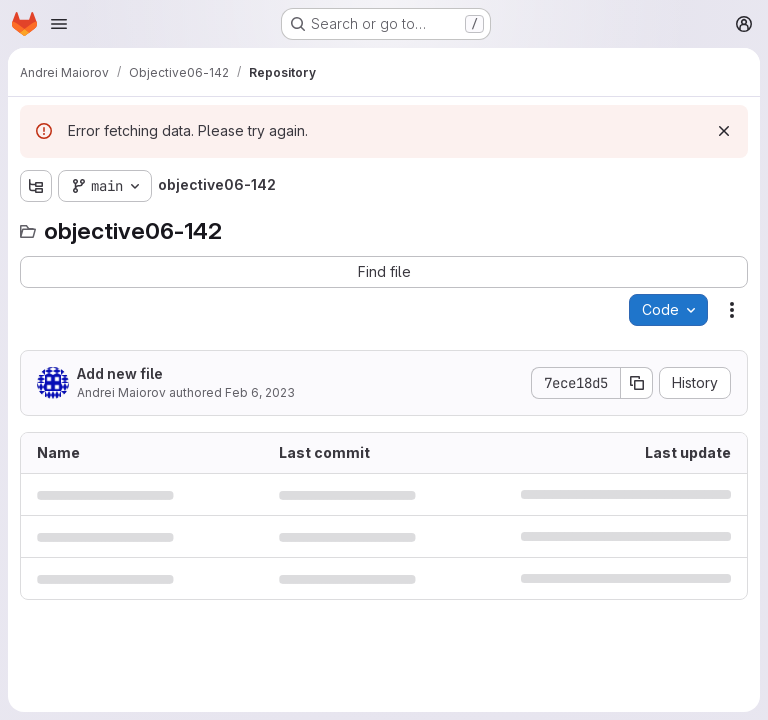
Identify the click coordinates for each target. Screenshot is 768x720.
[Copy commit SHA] (637, 383)
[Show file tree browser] (36, 186)
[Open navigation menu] (59, 24)
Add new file (120, 373)
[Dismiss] (724, 131)
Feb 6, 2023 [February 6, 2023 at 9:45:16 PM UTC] (260, 392)
